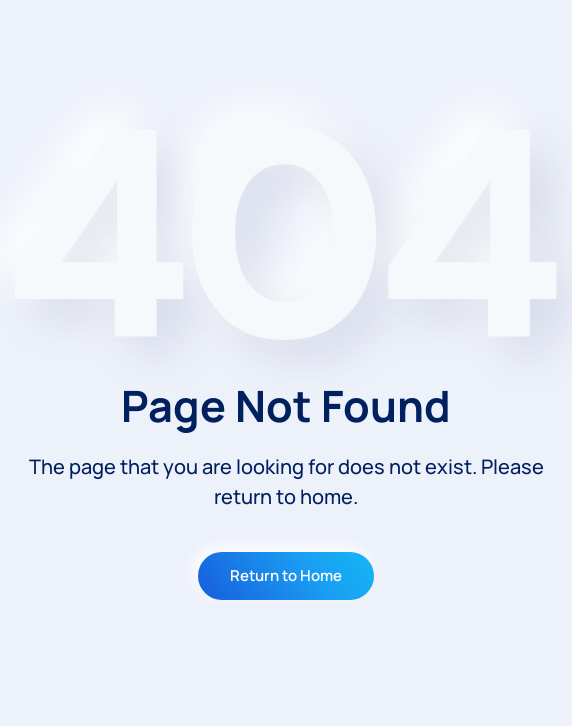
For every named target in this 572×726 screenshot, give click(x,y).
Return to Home (286, 575)
